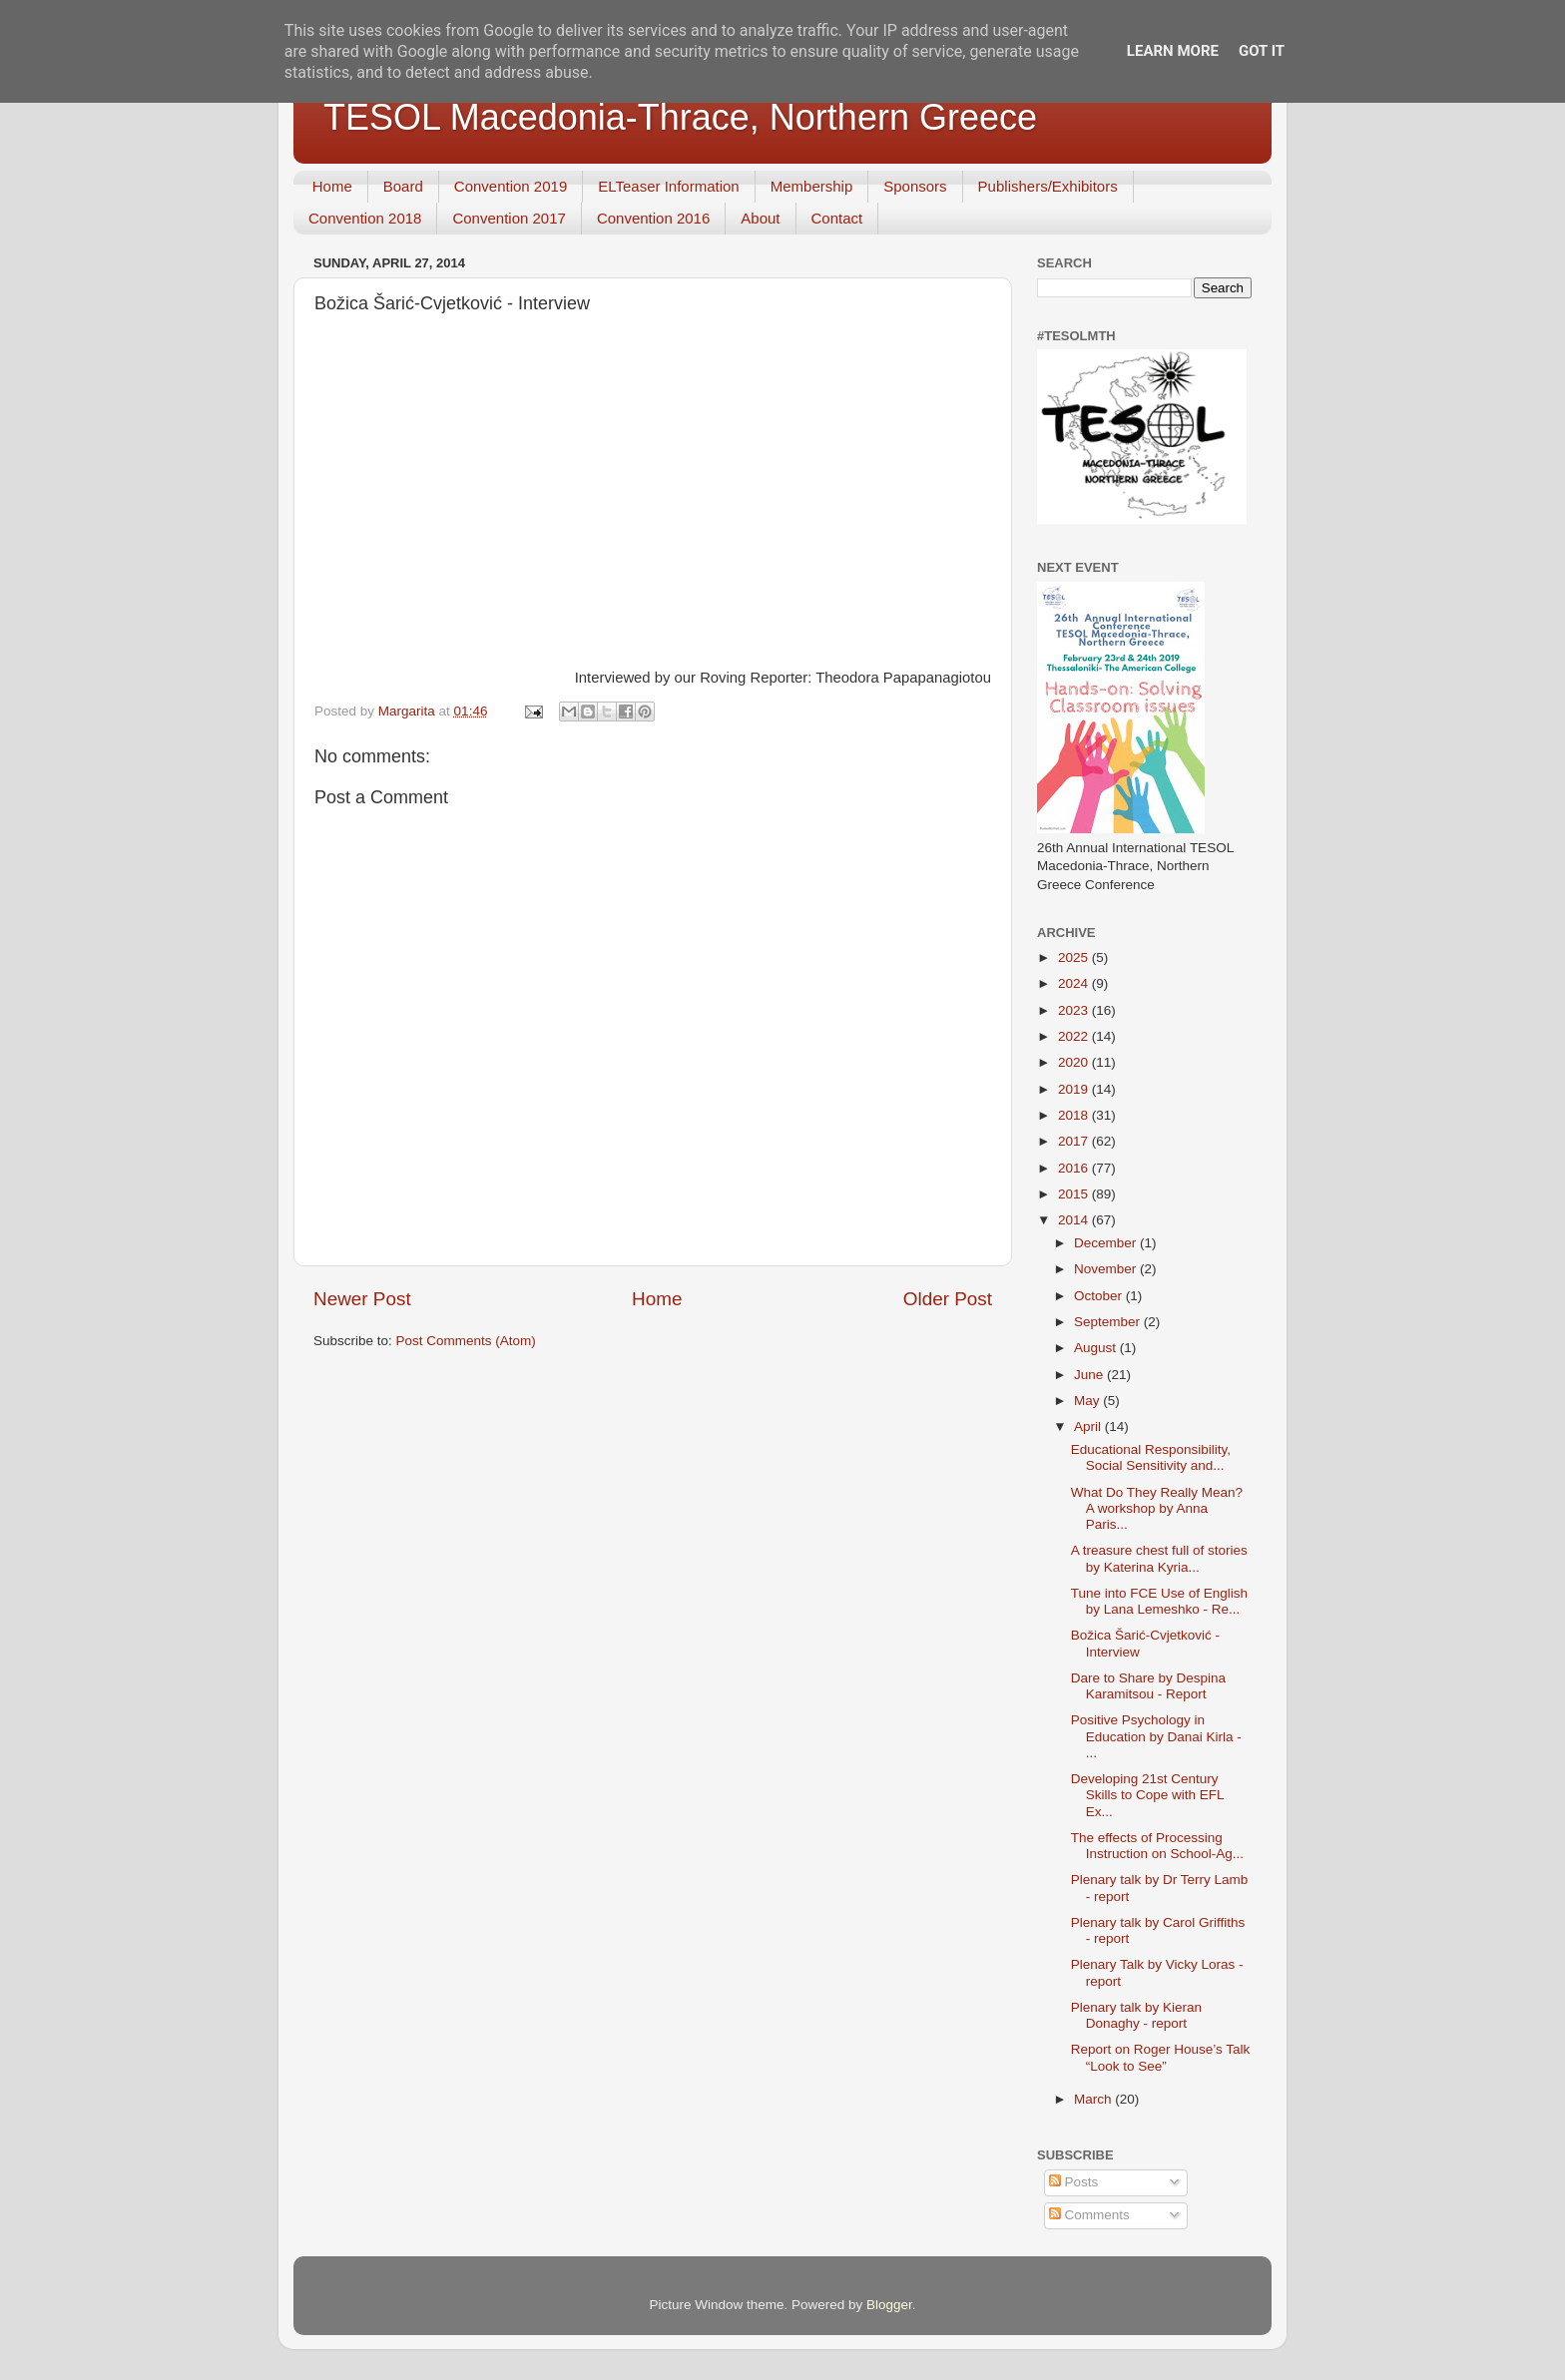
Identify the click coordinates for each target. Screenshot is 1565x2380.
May (1088, 1400)
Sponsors (914, 186)
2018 (1075, 1115)
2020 (1075, 1062)
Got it (1262, 51)
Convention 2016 (653, 218)
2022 (1075, 1036)
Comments (1089, 2214)
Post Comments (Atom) (466, 1340)
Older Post (947, 1298)
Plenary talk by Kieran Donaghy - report (1136, 2015)
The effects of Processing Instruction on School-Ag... (1157, 1845)
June (1090, 1374)
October (1100, 1295)
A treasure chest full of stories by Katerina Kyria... (1159, 1558)
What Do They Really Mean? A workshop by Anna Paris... (1157, 1508)
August (1097, 1347)
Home (332, 186)
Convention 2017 (508, 218)
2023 (1075, 1010)
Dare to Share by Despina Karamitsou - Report (1148, 1685)
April (1089, 1426)
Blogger (889, 2304)
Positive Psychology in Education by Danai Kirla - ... (1156, 1735)
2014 (1075, 1219)
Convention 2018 (364, 218)
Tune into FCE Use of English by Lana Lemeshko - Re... (1159, 1601)
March (1094, 2099)
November (1107, 1268)
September (1109, 1321)
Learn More (1173, 51)
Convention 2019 (510, 186)
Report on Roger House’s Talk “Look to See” (1161, 2057)
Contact (837, 218)
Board (403, 186)
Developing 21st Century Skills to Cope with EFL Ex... (1147, 1794)
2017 (1075, 1141)
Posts (1074, 2181)
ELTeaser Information (668, 186)
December (1107, 1242)
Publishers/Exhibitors (1048, 186)
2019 (1075, 1089)
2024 (1075, 983)
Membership (812, 186)
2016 (1075, 1168)
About (760, 218)
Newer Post (362, 1298)
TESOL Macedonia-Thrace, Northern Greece (680, 117)
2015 (1075, 1194)
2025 (1075, 957)
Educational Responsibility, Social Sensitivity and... (1151, 1457)
